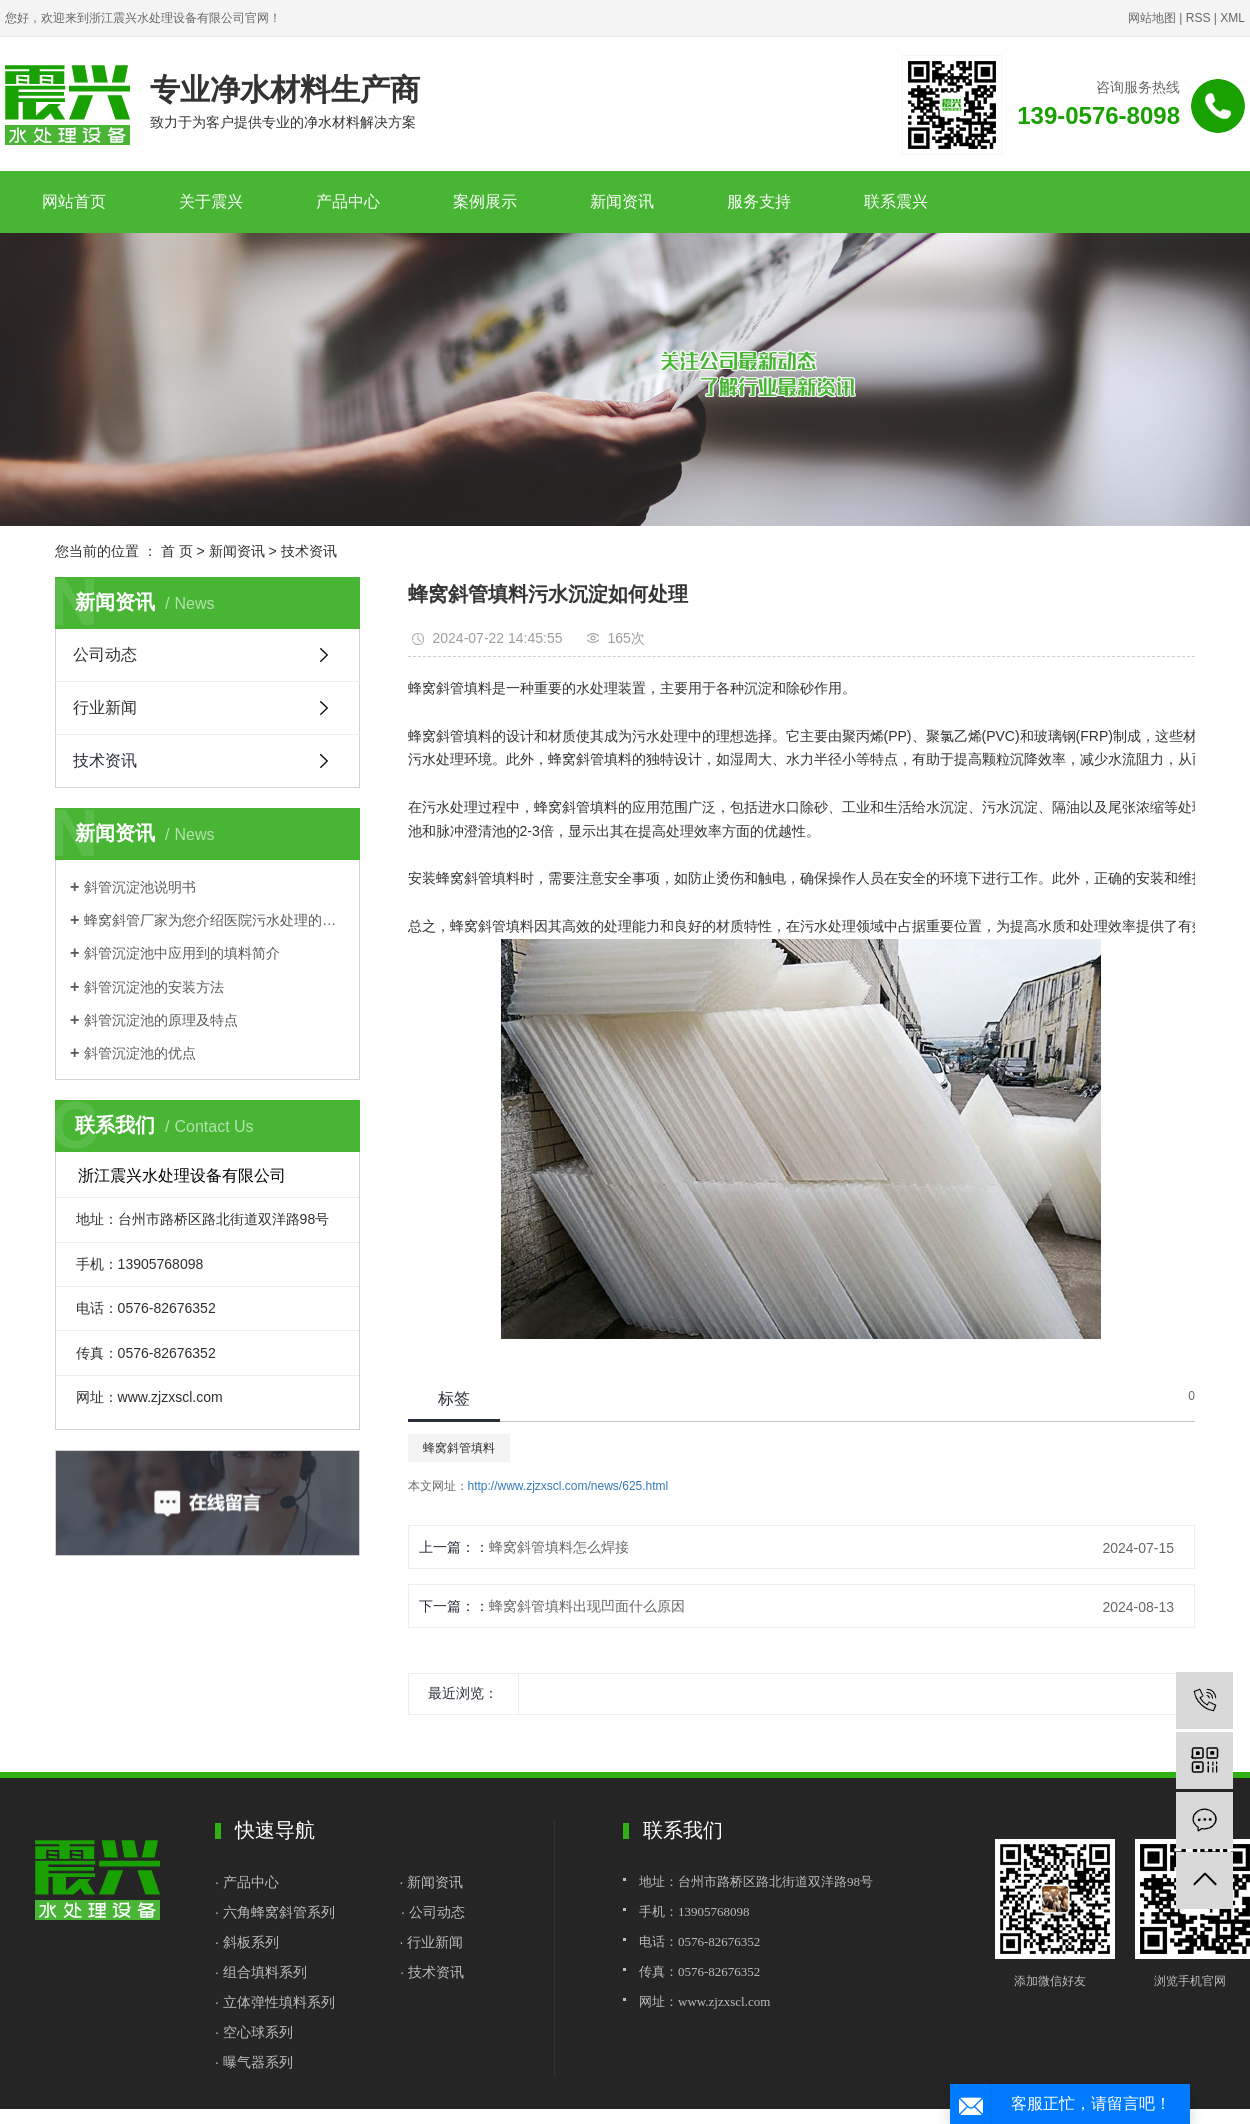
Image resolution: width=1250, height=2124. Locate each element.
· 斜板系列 (247, 1942)
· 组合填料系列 (261, 1972)
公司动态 (105, 654)
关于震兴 (211, 201)
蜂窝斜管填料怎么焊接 (559, 1547)
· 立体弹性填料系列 (275, 2002)
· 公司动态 (433, 1912)
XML (1232, 18)
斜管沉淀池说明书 (140, 887)
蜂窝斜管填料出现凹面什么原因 (587, 1606)
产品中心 (348, 201)
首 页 (177, 551)
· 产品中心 (249, 1882)
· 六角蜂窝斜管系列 (275, 1912)
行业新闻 (105, 707)
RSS (1198, 18)
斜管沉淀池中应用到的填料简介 (182, 953)
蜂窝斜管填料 (459, 1448)
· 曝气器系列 (254, 2062)
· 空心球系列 (254, 2032)
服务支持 (759, 201)
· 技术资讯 (432, 1972)
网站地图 (1152, 18)
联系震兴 (896, 201)
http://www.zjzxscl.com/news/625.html (568, 1486)
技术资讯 (309, 551)
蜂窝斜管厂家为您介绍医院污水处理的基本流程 (214, 920)
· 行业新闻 (431, 1942)
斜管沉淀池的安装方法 (154, 987)
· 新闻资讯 (431, 1882)
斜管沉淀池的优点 (140, 1053)
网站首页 (74, 201)
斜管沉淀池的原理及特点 (161, 1020)
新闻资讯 (622, 201)
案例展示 (485, 201)
